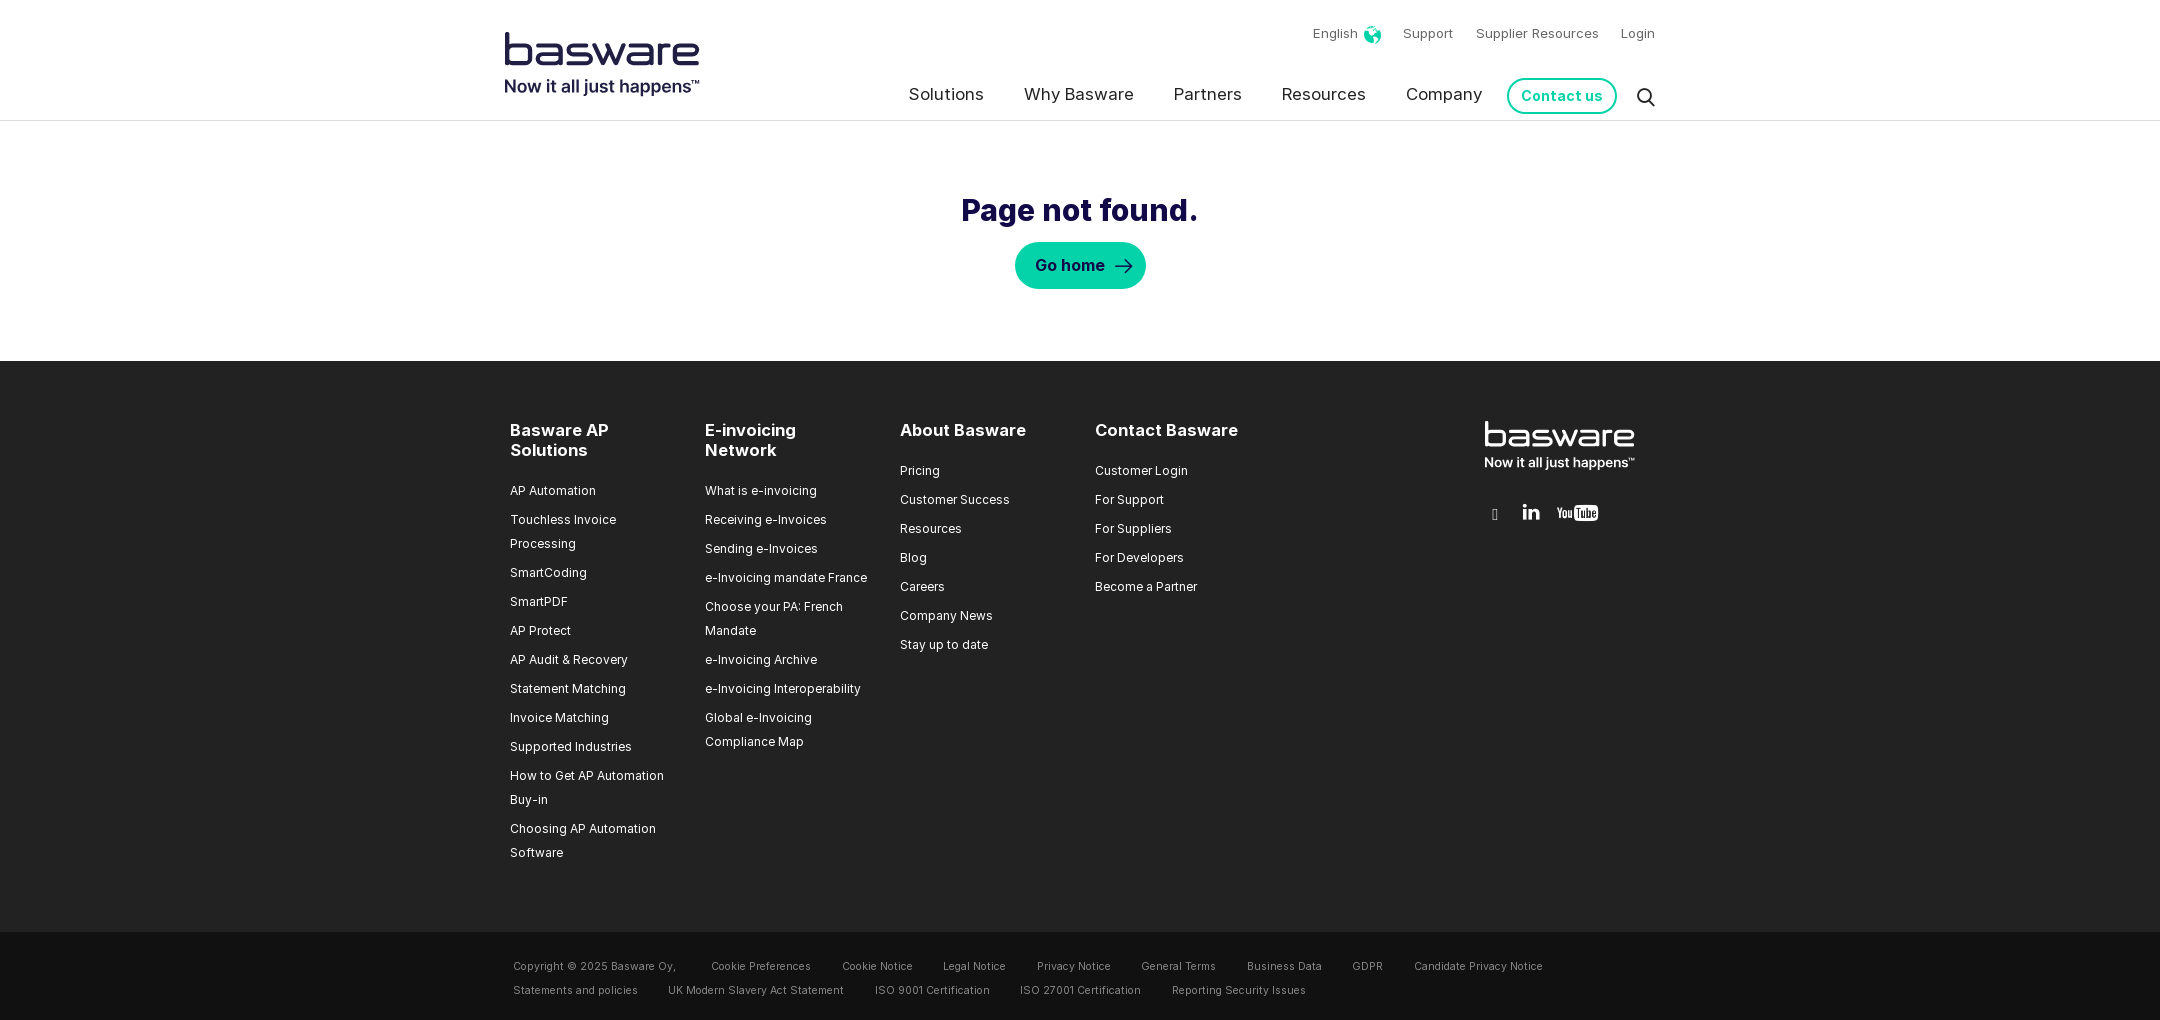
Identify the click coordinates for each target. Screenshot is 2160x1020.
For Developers (1139, 557)
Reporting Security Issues (1239, 990)
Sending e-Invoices (761, 548)
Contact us (1562, 95)
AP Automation (553, 490)
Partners (1208, 94)
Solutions (946, 94)
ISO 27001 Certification (1080, 990)
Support (1428, 33)
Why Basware (1079, 94)
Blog (913, 557)
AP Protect (540, 630)
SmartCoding (548, 572)
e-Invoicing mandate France (786, 577)
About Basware (963, 430)
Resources (1324, 94)
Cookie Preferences (761, 966)
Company (1444, 94)
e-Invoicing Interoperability (783, 688)
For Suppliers (1133, 528)
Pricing (920, 470)
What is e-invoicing (761, 490)
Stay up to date (944, 644)
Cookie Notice (877, 966)
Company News (946, 615)
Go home (1070, 265)
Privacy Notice (1074, 966)
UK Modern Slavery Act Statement (756, 990)
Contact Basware (1166, 430)
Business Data (1284, 966)
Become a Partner (1146, 586)
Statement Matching (568, 688)
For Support (1129, 499)
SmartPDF (539, 601)
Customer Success (955, 499)
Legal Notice (974, 966)
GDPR (1367, 966)
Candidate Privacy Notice (1478, 966)
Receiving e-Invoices (766, 519)
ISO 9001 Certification (932, 990)
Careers (922, 586)
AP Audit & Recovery (569, 659)
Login (1638, 33)
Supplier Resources (1537, 33)
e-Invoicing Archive (761, 659)
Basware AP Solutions (559, 440)
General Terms (1178, 966)
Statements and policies (575, 990)
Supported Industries (571, 746)
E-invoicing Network (750, 440)
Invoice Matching (559, 717)
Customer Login (1141, 470)
